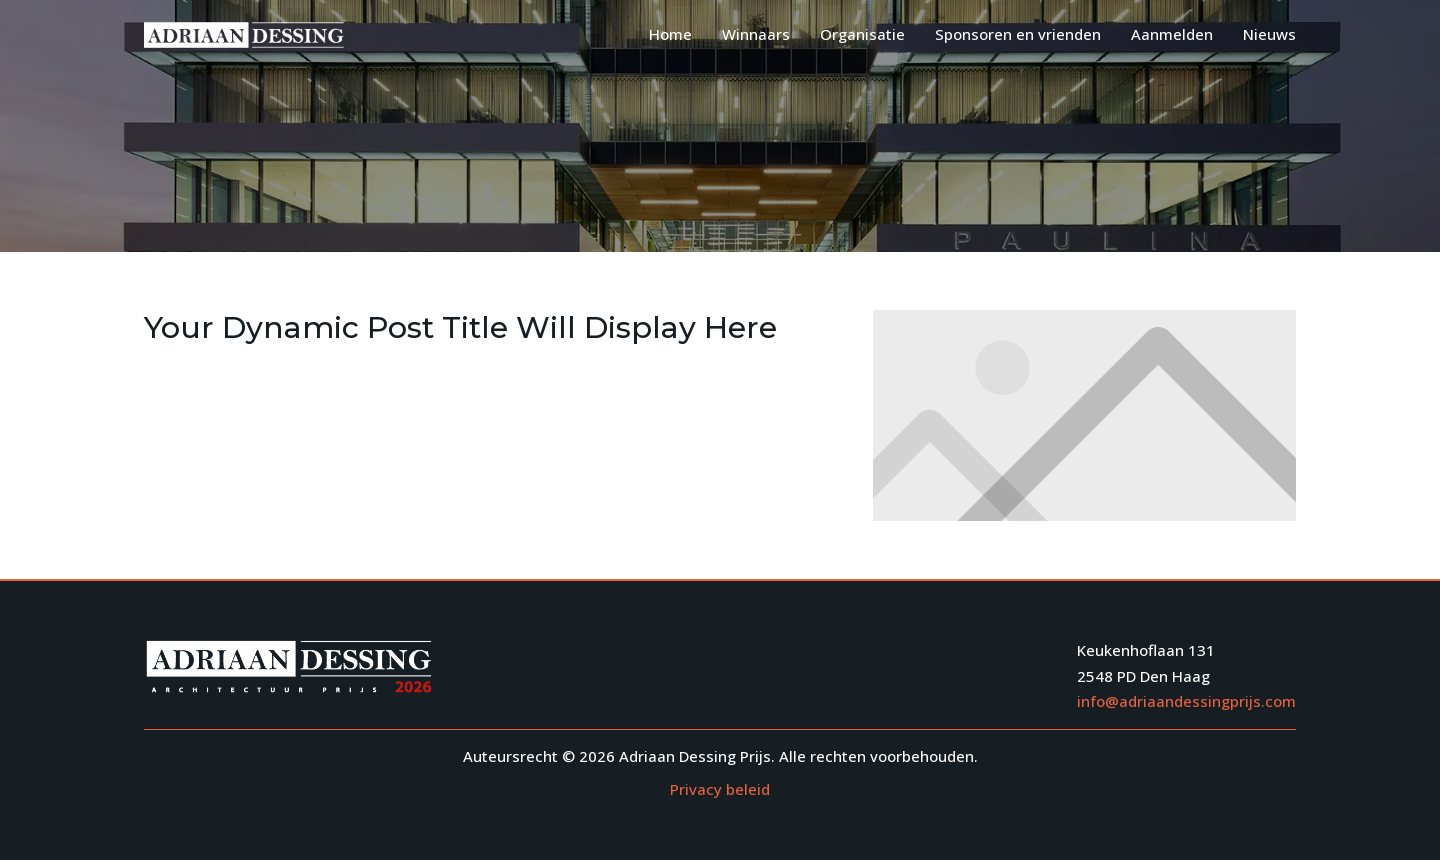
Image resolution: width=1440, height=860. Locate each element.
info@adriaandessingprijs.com (1186, 701)
